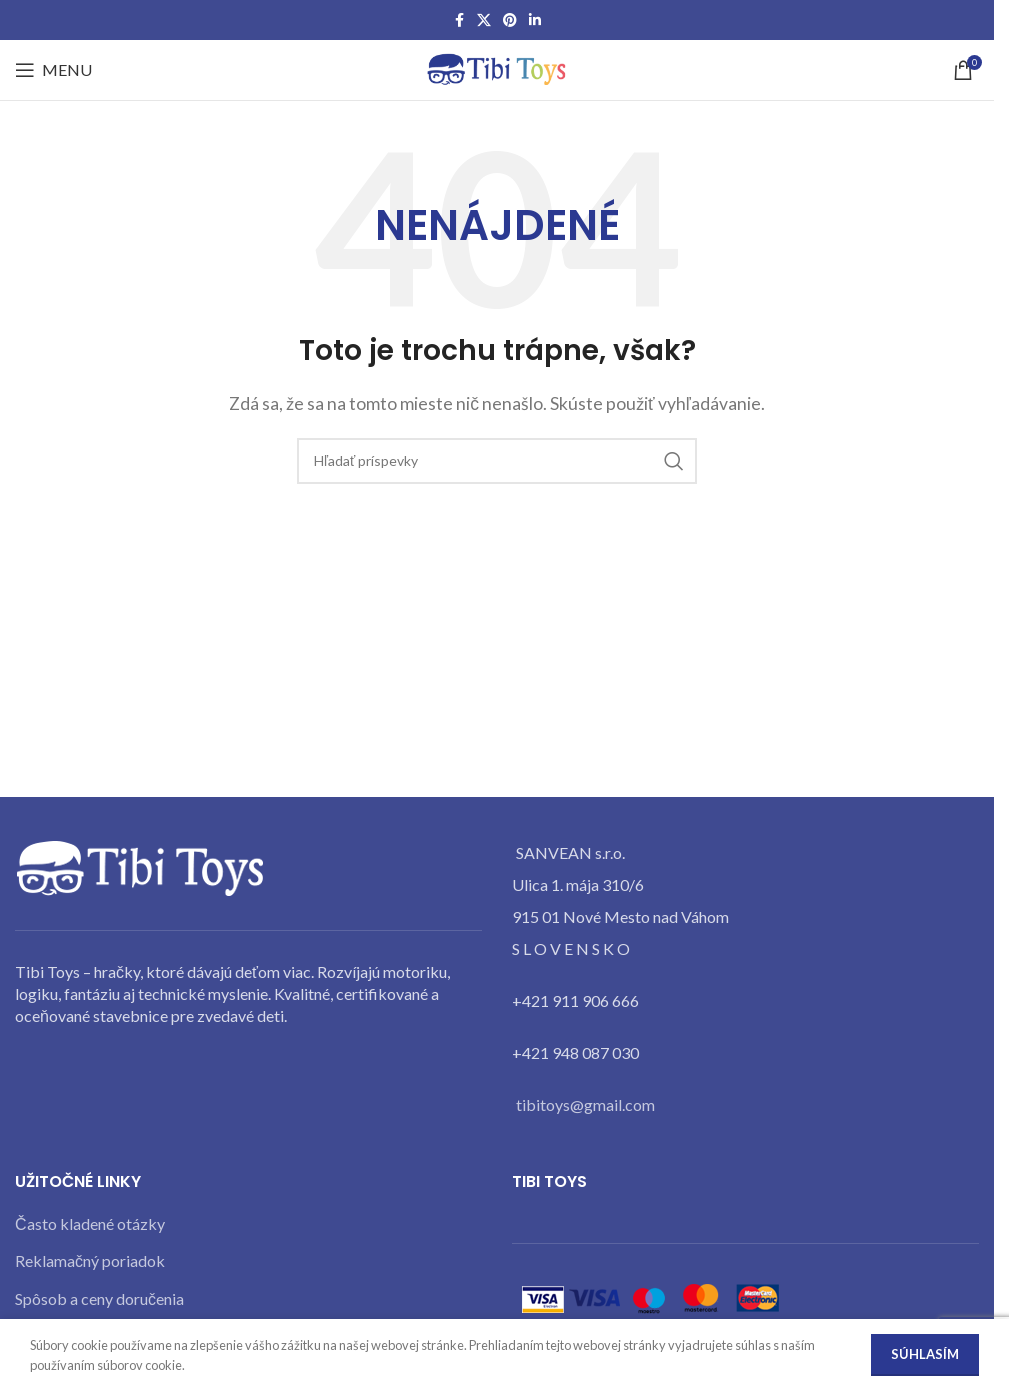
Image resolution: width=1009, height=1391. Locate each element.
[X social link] (484, 20)
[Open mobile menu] (53, 70)
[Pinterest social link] (510, 20)
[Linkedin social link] (535, 20)
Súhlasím (925, 1354)
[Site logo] (497, 67)
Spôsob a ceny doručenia (99, 1298)
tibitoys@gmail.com (585, 1104)
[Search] (497, 461)
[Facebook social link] (459, 20)
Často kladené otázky (90, 1223)
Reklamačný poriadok (90, 1260)
